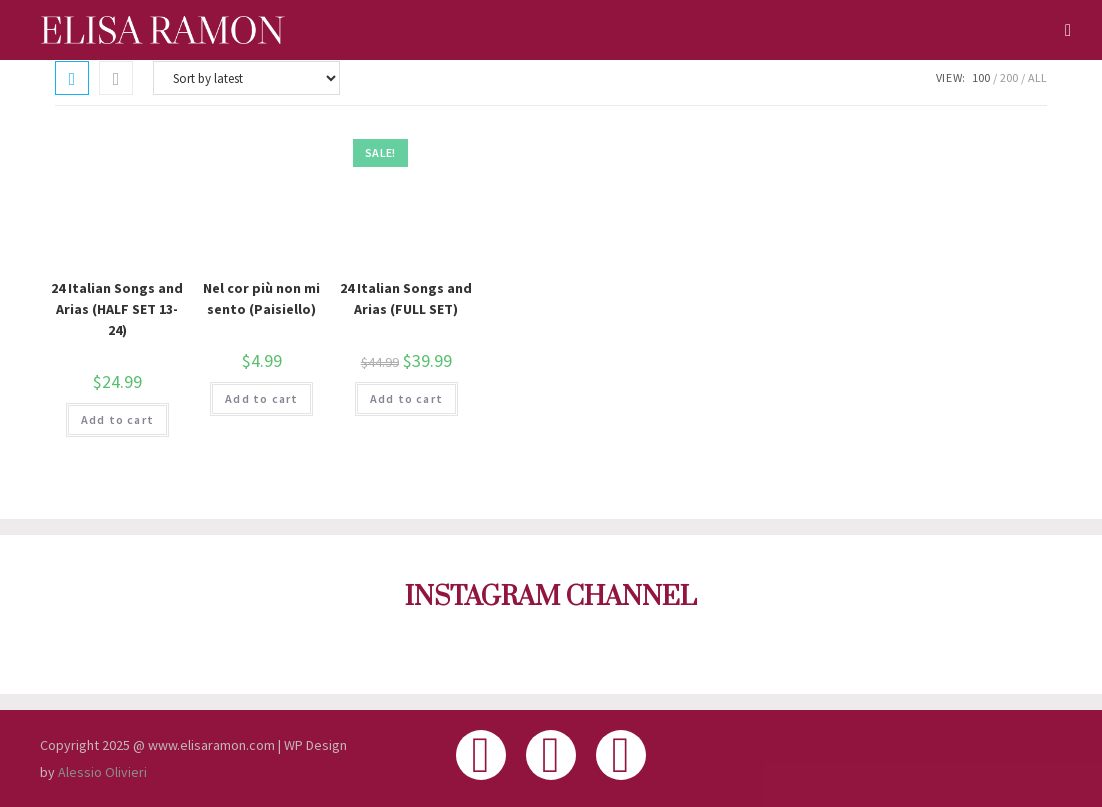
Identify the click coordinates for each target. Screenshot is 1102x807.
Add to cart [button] (117, 419)
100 (981, 77)
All (1037, 77)
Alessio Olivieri (102, 772)
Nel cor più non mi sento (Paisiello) (261, 298)
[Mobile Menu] (1061, 30)
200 (1009, 77)
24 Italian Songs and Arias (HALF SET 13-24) (117, 309)
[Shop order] (246, 78)
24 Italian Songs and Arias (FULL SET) (406, 298)
